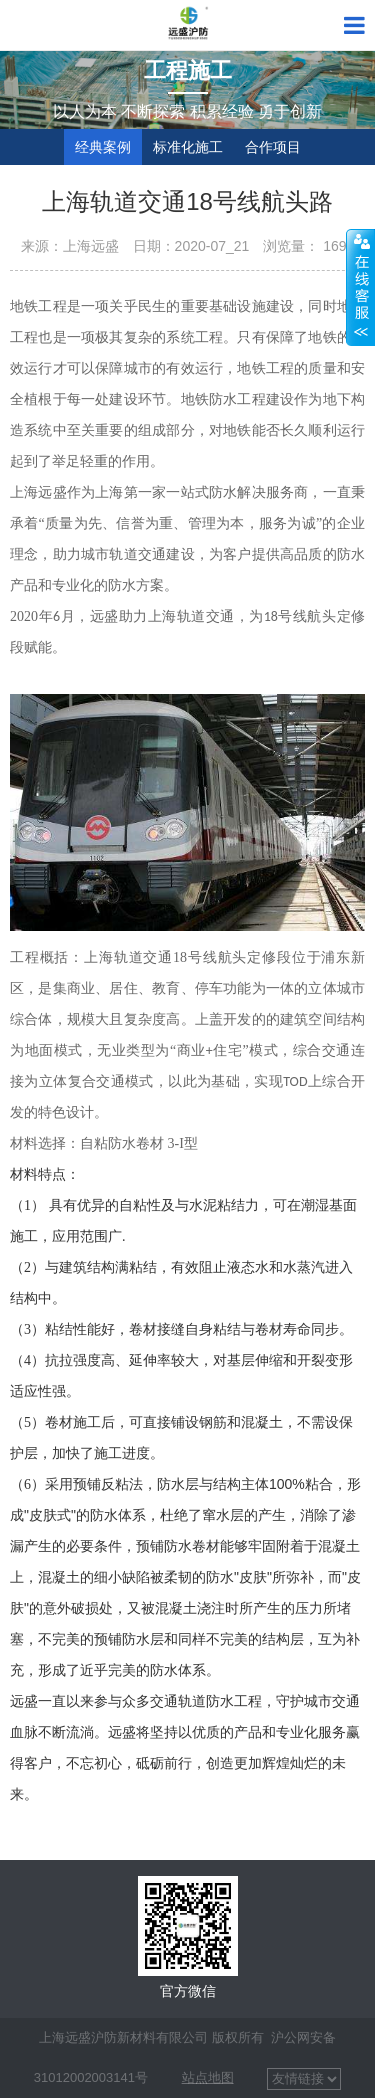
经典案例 (103, 147)
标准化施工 (188, 147)
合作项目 (273, 147)
